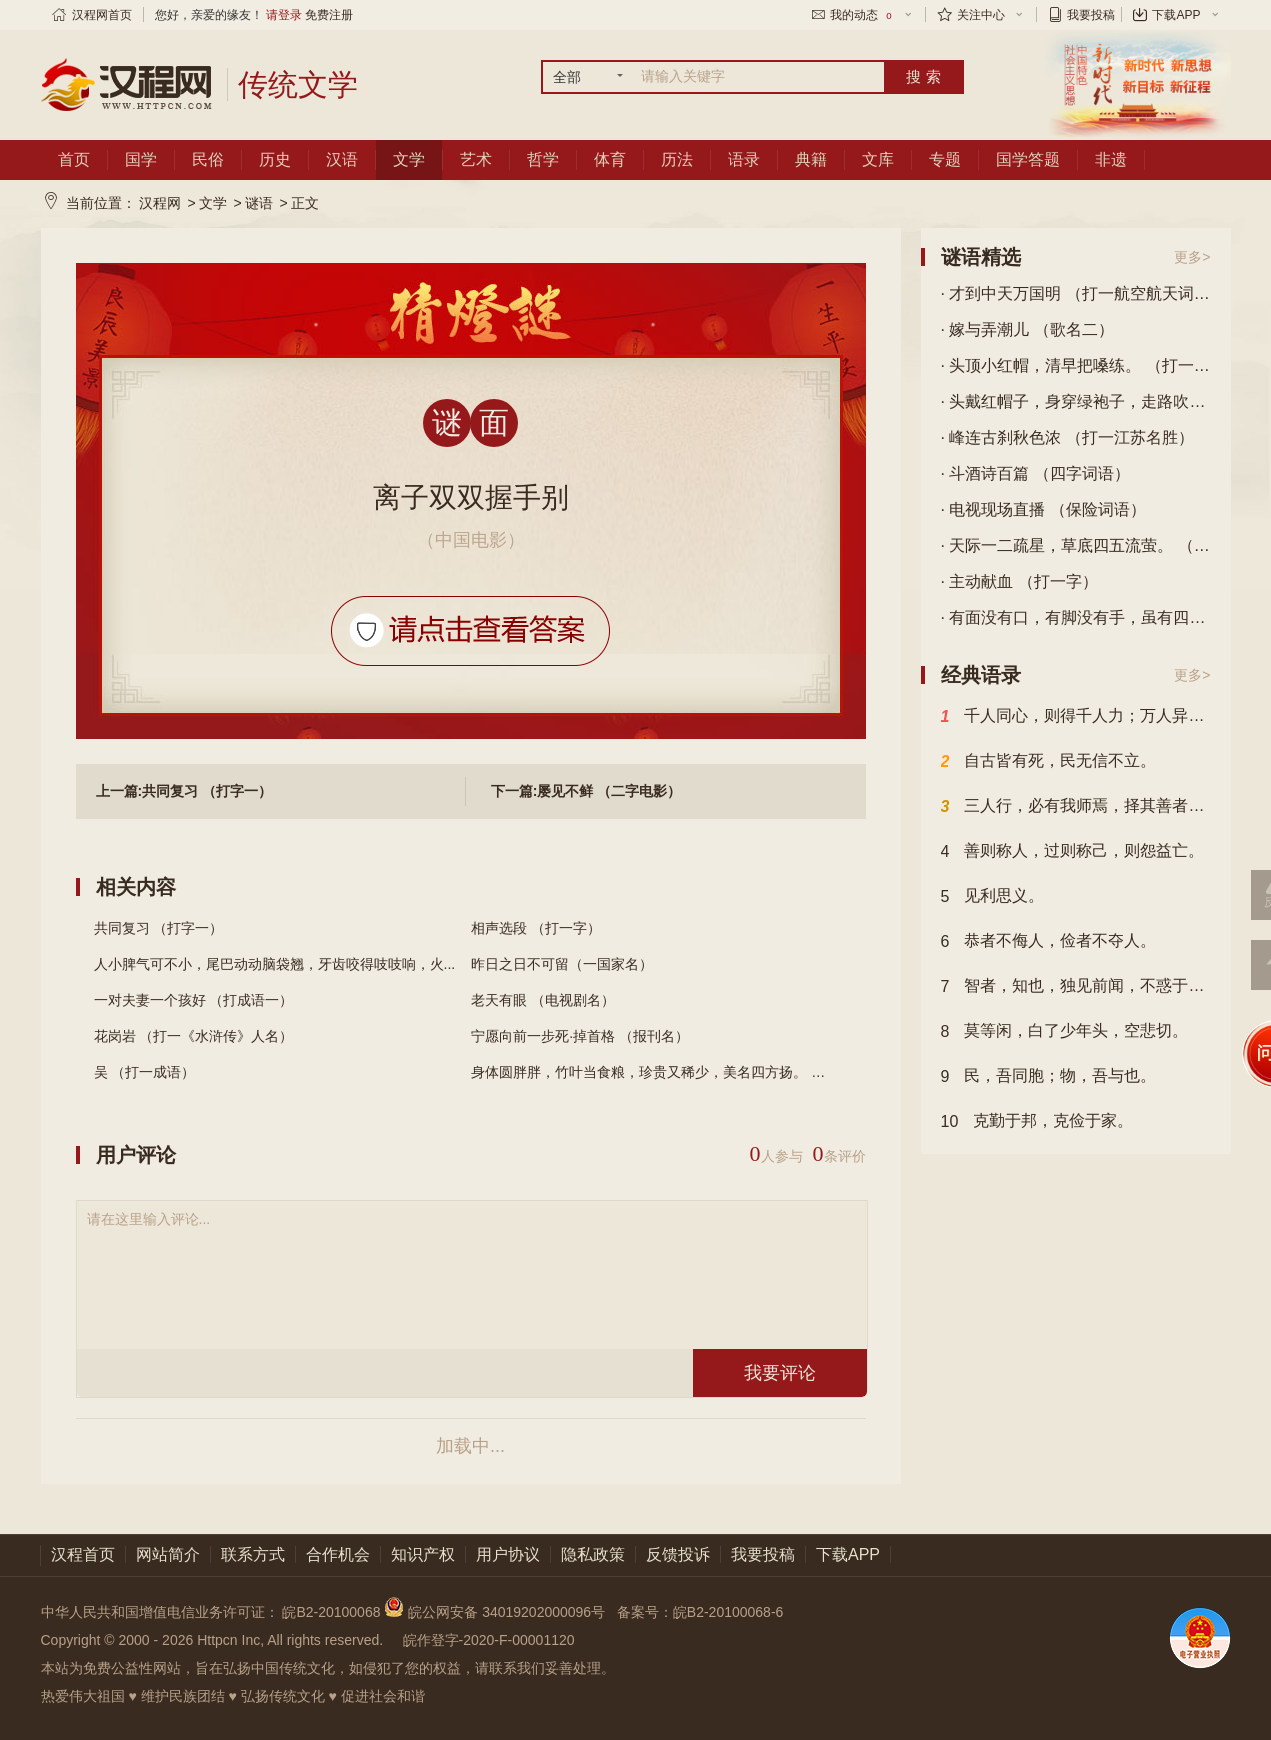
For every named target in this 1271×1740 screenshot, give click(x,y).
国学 (141, 159)
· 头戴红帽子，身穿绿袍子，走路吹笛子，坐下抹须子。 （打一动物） (1076, 401)
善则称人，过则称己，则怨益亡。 (1073, 852)
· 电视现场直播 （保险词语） (1043, 509)
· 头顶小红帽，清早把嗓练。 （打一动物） (1076, 365)
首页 (74, 159)
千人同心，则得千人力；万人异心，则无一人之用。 (1076, 717)
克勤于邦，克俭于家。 (1037, 1122)
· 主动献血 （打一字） (1019, 581)
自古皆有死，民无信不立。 (1049, 762)
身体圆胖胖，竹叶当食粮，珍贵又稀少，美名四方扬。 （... (654, 1072)
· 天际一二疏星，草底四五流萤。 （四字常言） (1076, 545)
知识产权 (423, 1554)
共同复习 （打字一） (159, 928)
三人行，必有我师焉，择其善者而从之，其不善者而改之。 (1076, 807)
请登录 (284, 15)
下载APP (1176, 15)
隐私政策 (593, 1554)
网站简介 (168, 1554)
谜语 (259, 203)
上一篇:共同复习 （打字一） (184, 791)
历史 (275, 159)
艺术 (476, 159)
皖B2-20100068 (331, 1612)
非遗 (1111, 159)
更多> (1192, 257)
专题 (945, 159)
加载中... (470, 1446)
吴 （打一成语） (145, 1072)
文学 (409, 159)
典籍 (811, 159)
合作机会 (338, 1554)
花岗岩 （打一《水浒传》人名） (194, 1036)
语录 (744, 159)
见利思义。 (993, 897)
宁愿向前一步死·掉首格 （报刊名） (580, 1036)
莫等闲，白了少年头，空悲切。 (1065, 1032)
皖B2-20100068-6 (728, 1612)
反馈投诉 (678, 1554)
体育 (610, 159)
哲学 (543, 159)
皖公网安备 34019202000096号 (496, 1612)
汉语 (342, 159)
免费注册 (329, 15)
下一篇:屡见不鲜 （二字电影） (586, 791)
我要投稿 (1091, 15)
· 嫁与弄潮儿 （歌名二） (1027, 329)
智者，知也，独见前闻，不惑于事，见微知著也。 (1076, 987)
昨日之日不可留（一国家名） (562, 964)
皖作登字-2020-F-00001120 (489, 1640)
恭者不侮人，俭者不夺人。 (1049, 942)
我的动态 (862, 15)
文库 (878, 159)
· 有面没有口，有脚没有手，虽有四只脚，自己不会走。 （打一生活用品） (1076, 617)
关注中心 (981, 15)
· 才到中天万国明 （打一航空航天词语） (1076, 293)
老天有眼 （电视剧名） (543, 1000)
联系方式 (253, 1554)
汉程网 (160, 203)
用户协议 (508, 1554)
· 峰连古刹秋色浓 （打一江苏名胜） (1067, 437)
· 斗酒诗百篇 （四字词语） (1035, 473)
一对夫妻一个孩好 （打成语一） (194, 1000)
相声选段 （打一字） (536, 928)
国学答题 (1028, 159)
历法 (677, 159)
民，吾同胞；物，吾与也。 (1049, 1077)
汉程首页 (83, 1554)
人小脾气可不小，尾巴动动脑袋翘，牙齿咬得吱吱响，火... (275, 964)
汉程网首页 (102, 15)
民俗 (208, 159)
